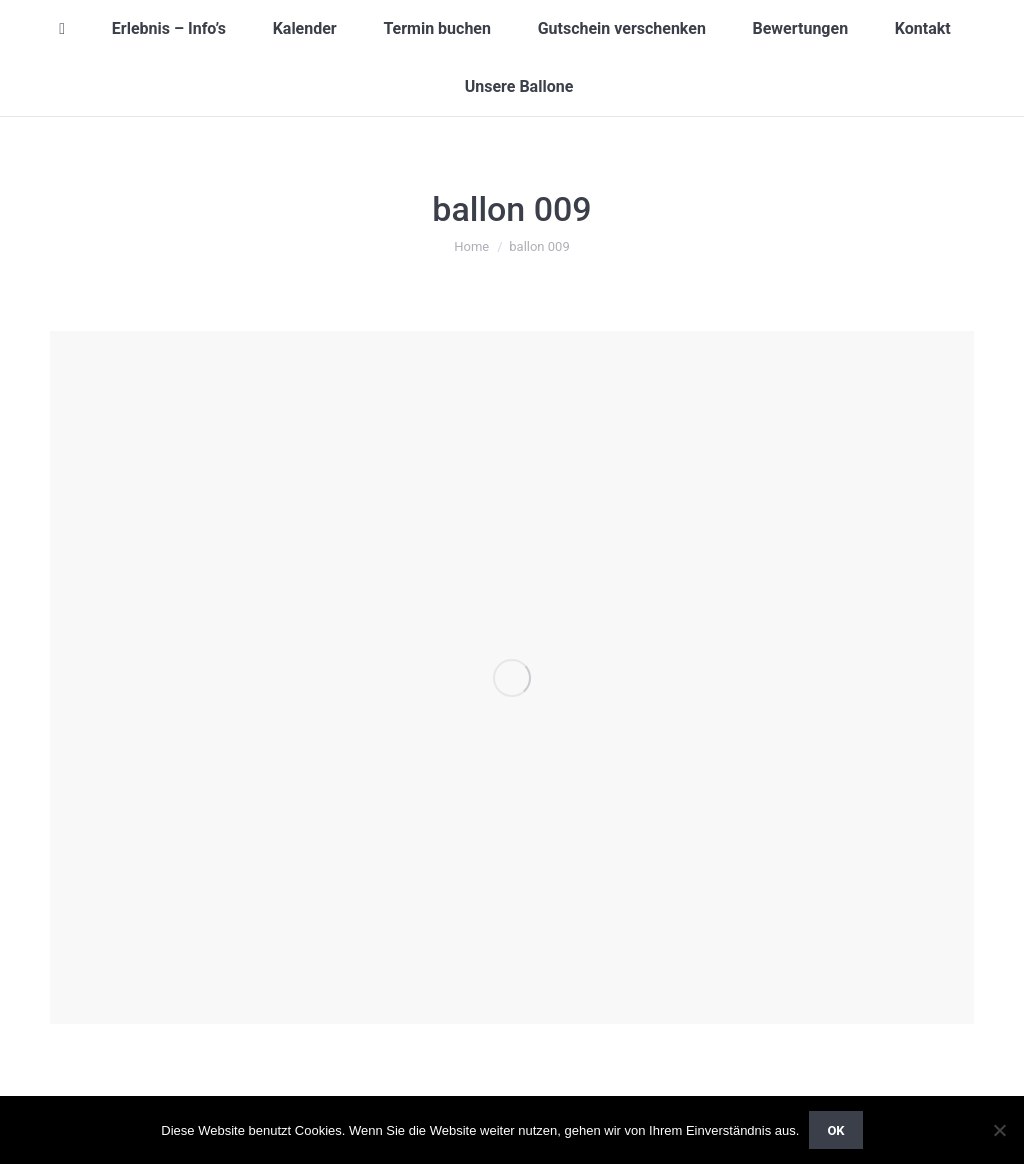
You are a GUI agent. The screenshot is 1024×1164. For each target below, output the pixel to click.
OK (835, 1130)
